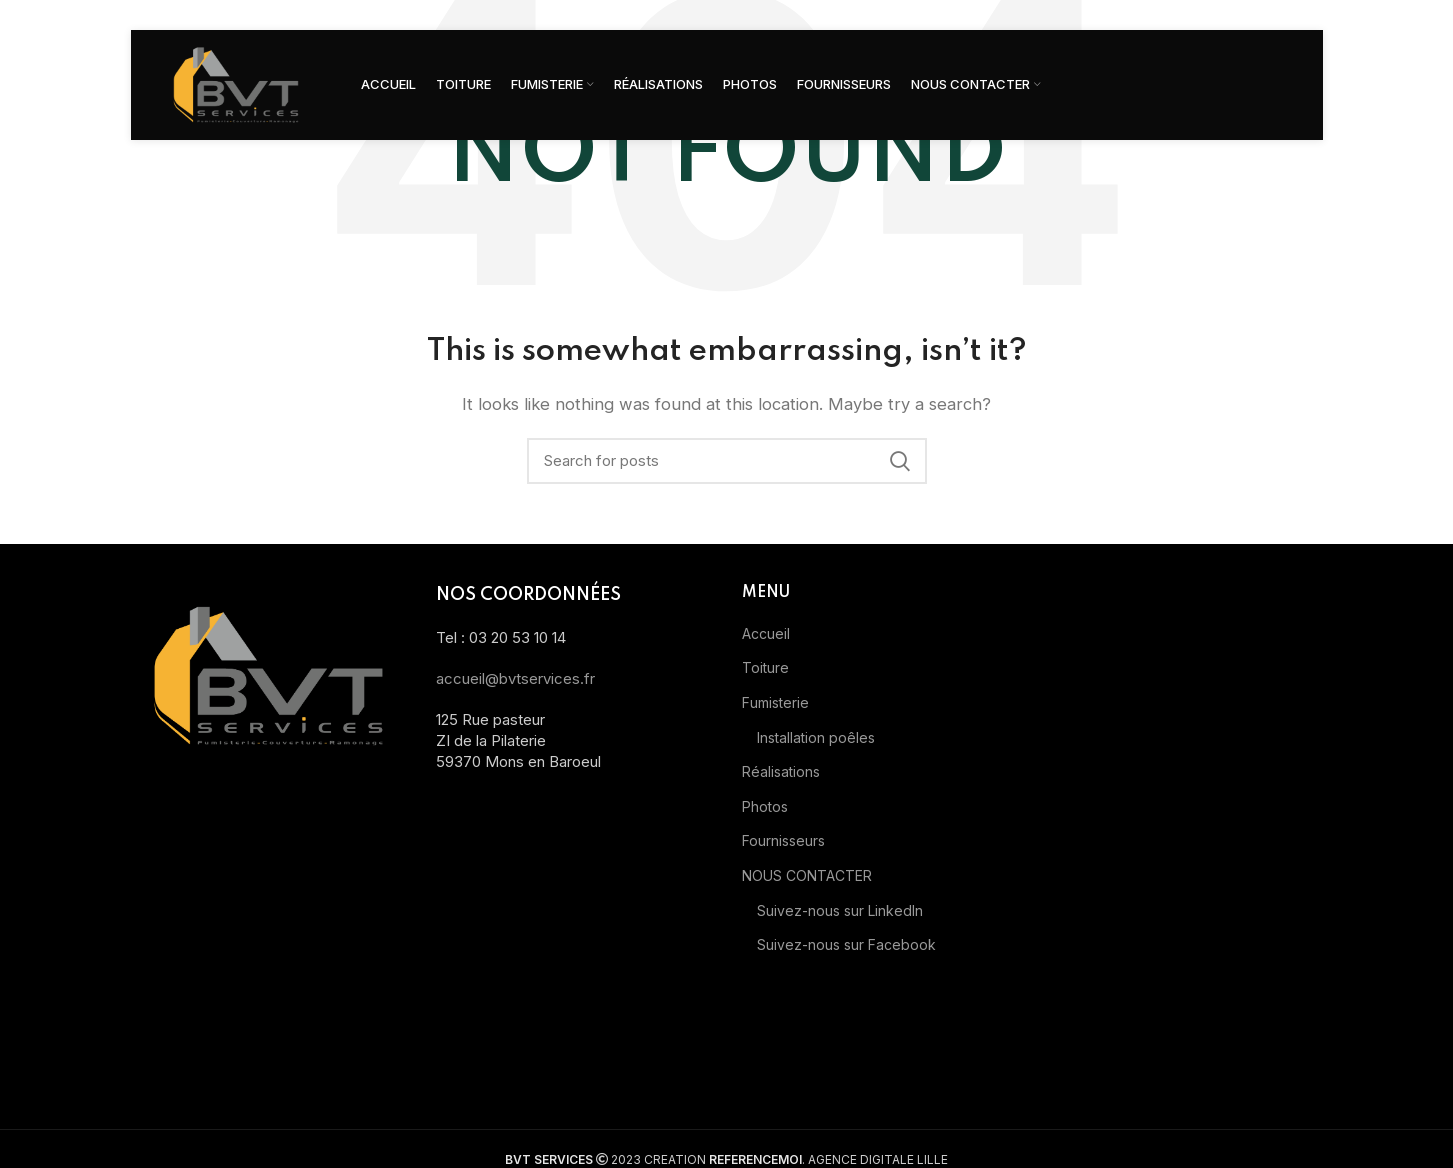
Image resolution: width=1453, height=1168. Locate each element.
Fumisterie (775, 702)
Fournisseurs (783, 840)
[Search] (727, 461)
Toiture (765, 667)
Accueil (766, 633)
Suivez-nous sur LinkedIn (840, 910)
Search (900, 461)
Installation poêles (816, 737)
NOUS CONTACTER (807, 875)
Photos (765, 806)
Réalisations (781, 771)
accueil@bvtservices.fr (515, 678)
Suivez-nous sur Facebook (846, 944)
